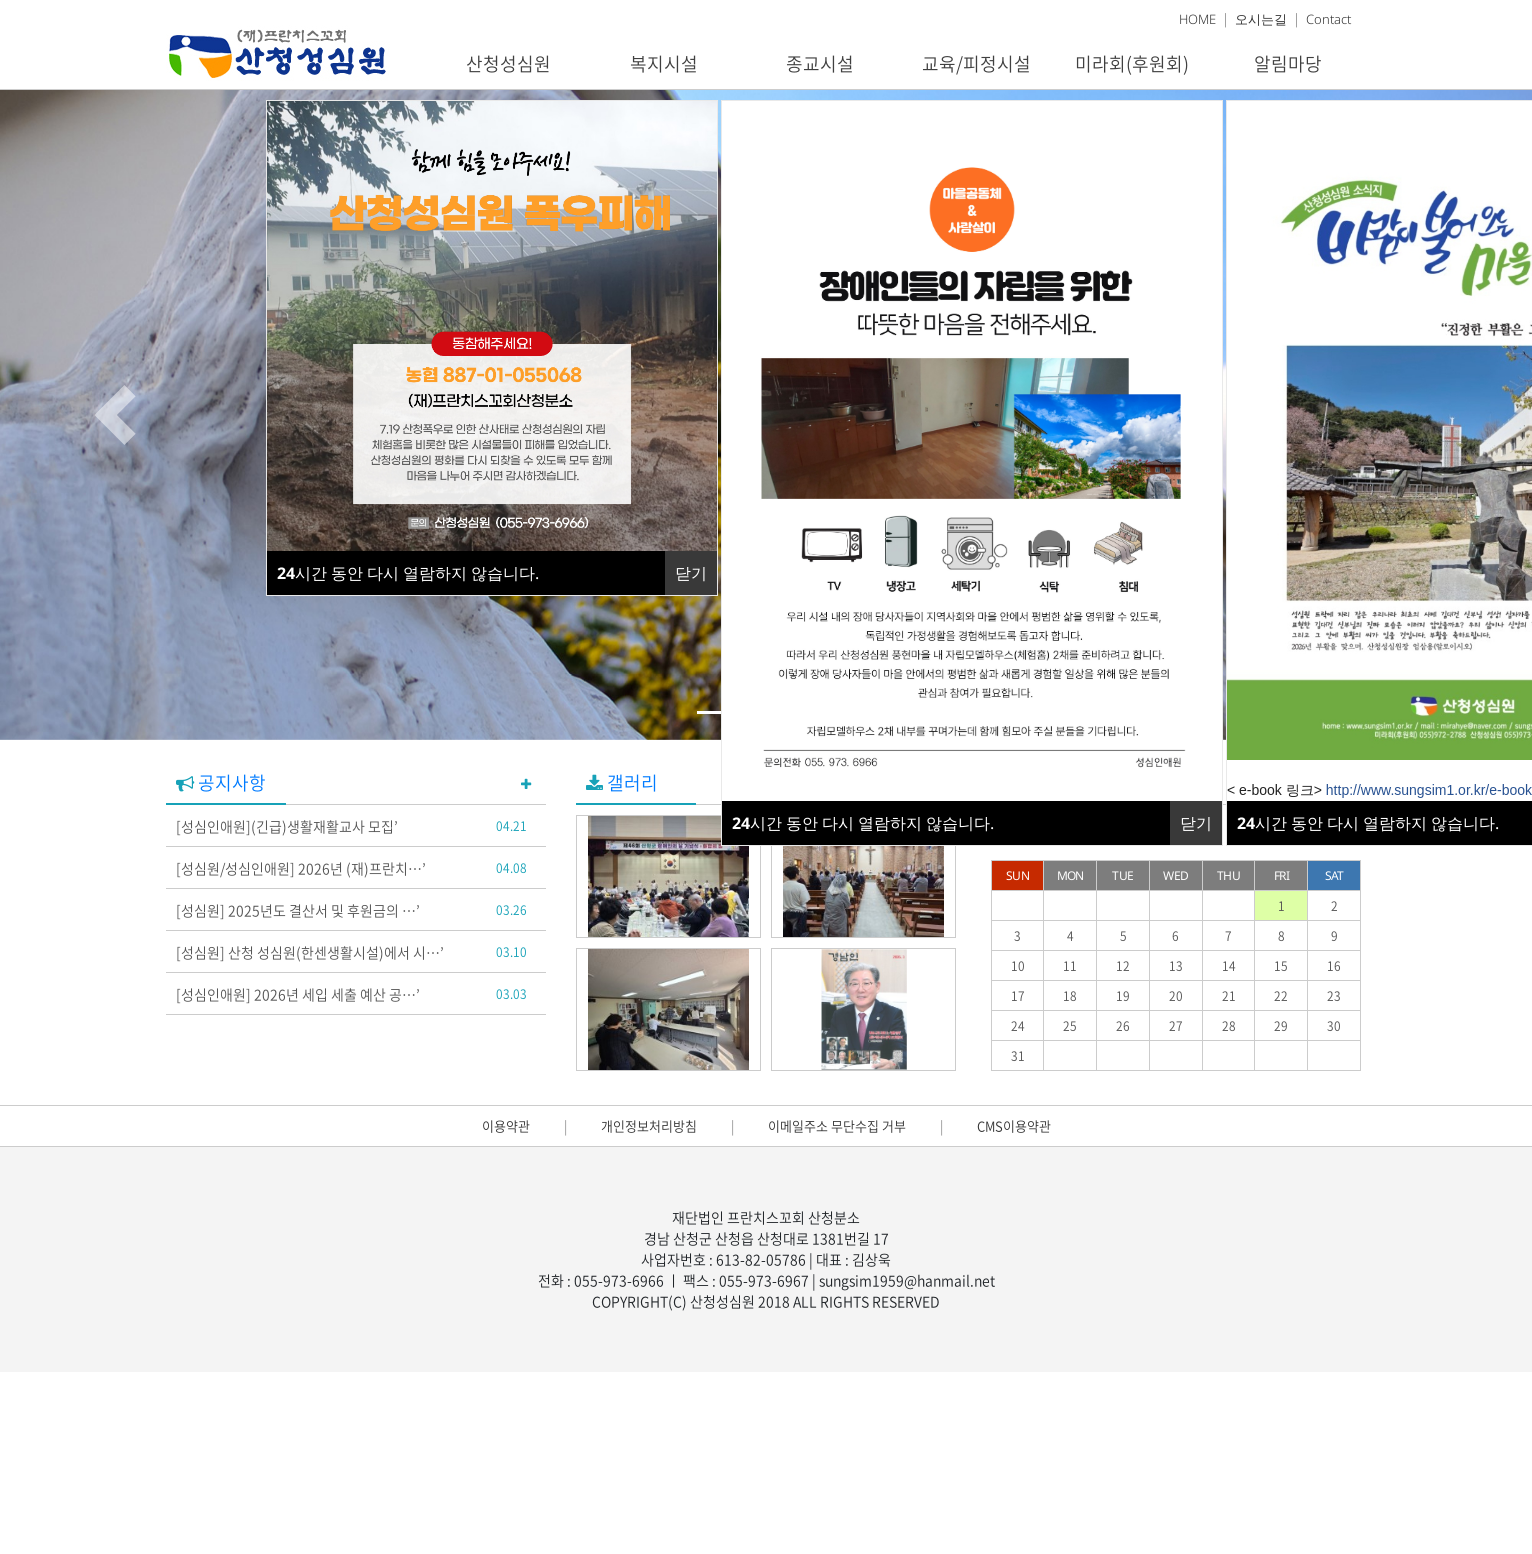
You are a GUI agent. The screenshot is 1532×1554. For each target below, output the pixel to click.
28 (1229, 1026)
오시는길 (1261, 19)
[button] (115, 415)
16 (1334, 966)
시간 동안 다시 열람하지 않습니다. (863, 823)
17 (1018, 996)
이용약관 (506, 1125)
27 (1176, 1026)
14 (1229, 966)
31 (1018, 1056)
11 (1070, 966)
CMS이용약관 (1014, 1125)
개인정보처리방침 (649, 1125)
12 (1123, 966)
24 (1018, 1026)
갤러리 (622, 782)
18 (1070, 996)
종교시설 (820, 63)
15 (1281, 966)
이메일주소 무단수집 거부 (837, 1125)
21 (1229, 996)
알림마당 (1288, 63)
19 (1123, 996)
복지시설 (664, 63)
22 (1281, 996)
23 (1334, 996)
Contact (1328, 19)
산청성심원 (508, 63)
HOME (1197, 19)
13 (1176, 966)
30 (1334, 1026)
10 (1018, 966)
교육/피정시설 (976, 63)
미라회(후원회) (1132, 63)
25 (1070, 1026)
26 (1123, 1026)
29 (1281, 1026)
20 (1176, 996)
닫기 (1196, 823)
